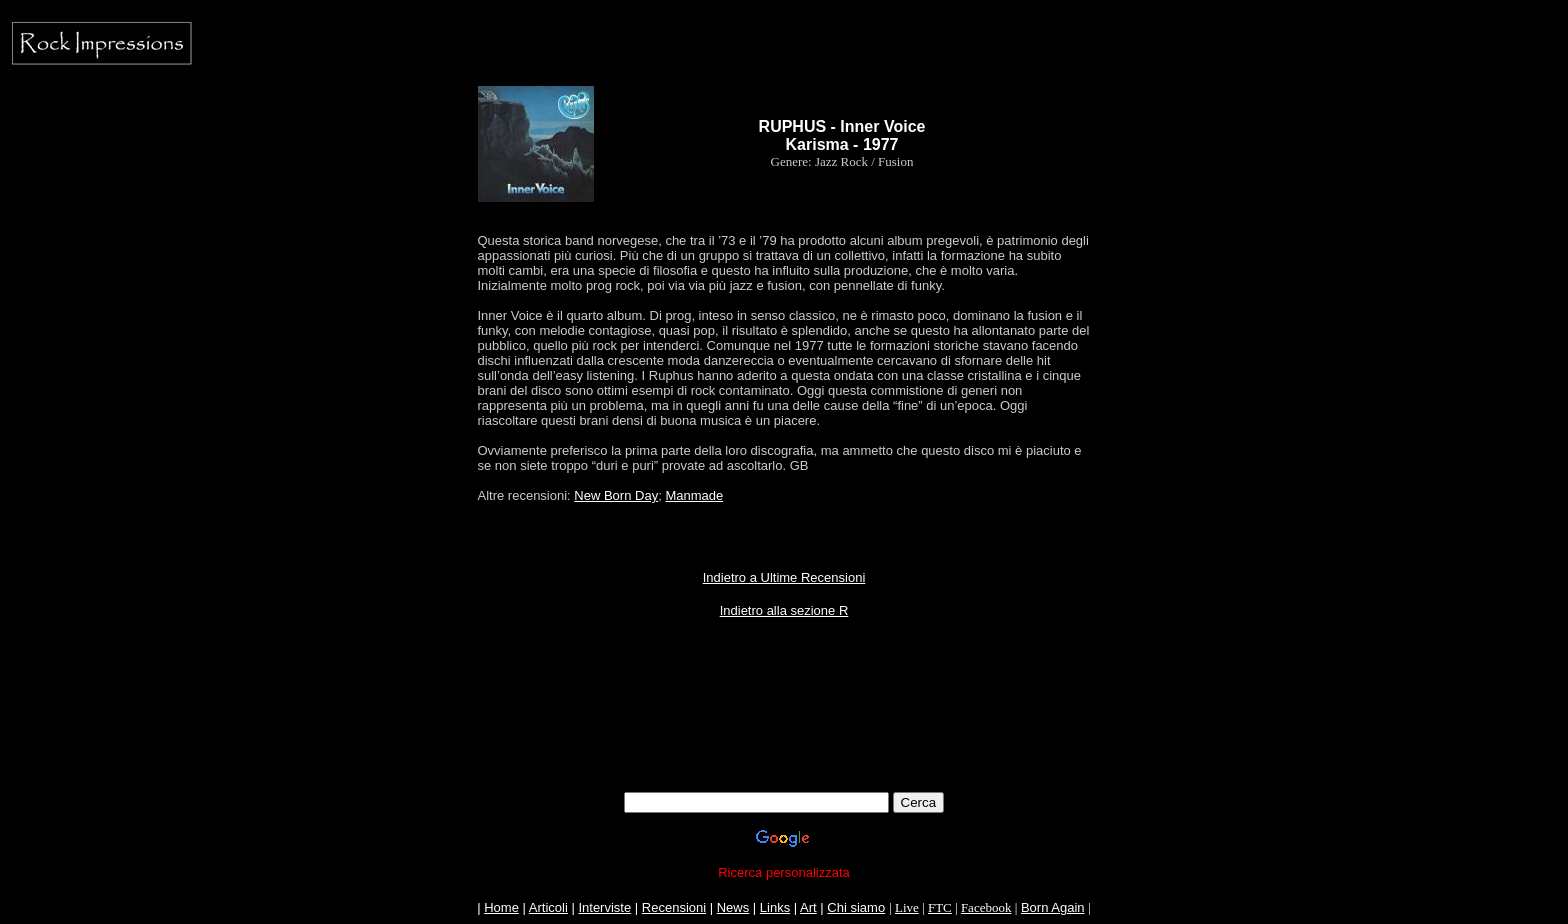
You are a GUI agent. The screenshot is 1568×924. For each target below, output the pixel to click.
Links (775, 907)
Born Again (1053, 907)
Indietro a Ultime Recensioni (784, 577)
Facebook (986, 907)
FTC (940, 907)
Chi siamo (856, 907)
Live (907, 907)
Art (808, 907)
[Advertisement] (784, 731)
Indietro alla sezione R (784, 610)
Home (501, 907)
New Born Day (616, 495)
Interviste (604, 907)
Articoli (548, 907)
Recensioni (674, 907)
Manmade (694, 495)
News (733, 907)
